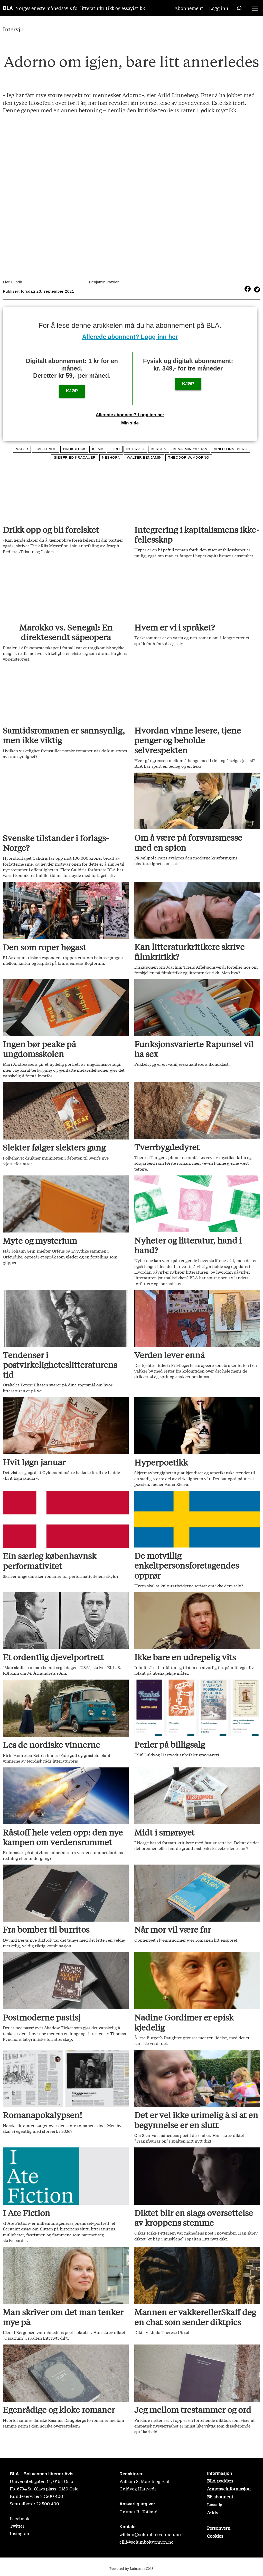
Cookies (215, 2536)
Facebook (20, 2518)
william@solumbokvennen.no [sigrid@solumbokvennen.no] (150, 2534)
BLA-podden (220, 2480)
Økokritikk (74, 449)
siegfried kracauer (75, 457)
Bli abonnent (220, 2496)
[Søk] (239, 8)
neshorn (111, 457)
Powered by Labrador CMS (131, 2568)
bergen (158, 449)
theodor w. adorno (188, 457)
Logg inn (218, 8)
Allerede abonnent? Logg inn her (130, 336)
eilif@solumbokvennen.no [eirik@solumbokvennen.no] (146, 2541)
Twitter (17, 2526)
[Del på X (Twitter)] (256, 289)
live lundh (46, 449)
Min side (130, 423)
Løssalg (214, 2504)
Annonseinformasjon (229, 2488)
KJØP (72, 390)
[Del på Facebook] (247, 289)
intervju (135, 449)
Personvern (218, 2528)
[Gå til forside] (8, 8)
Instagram (20, 2533)
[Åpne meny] (255, 8)
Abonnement (188, 8)
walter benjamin (144, 457)
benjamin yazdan (190, 449)
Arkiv (212, 2512)
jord (115, 449)
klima (98, 449)
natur (22, 449)
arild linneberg (230, 449)
